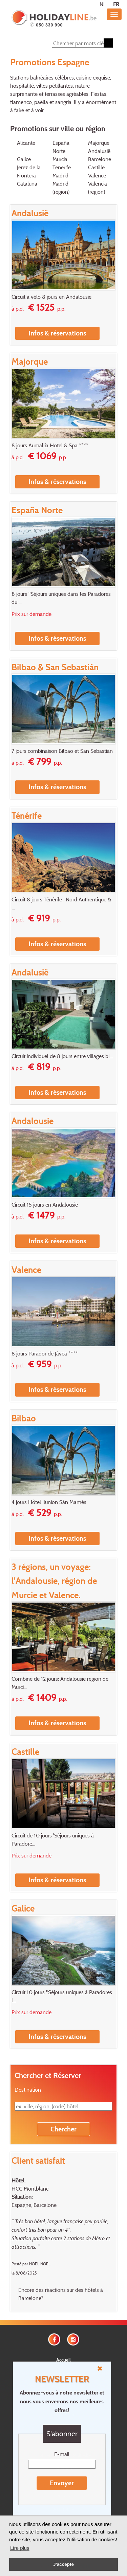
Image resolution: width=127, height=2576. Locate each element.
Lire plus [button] (19, 2548)
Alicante (26, 142)
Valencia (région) (97, 187)
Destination (28, 2089)
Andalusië (99, 151)
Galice (24, 159)
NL (103, 4)
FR (116, 4)
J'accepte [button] (63, 2564)
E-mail (61, 2454)
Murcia (59, 159)
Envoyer (62, 2483)
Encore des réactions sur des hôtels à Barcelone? (60, 2293)
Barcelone (99, 159)
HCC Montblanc (30, 2188)
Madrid (60, 175)
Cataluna (27, 183)
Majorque (98, 142)
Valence (97, 175)
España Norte (60, 146)
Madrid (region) (60, 187)
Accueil (63, 2360)
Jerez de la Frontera (29, 171)
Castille (96, 167)
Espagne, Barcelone (34, 2204)
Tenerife (61, 167)
